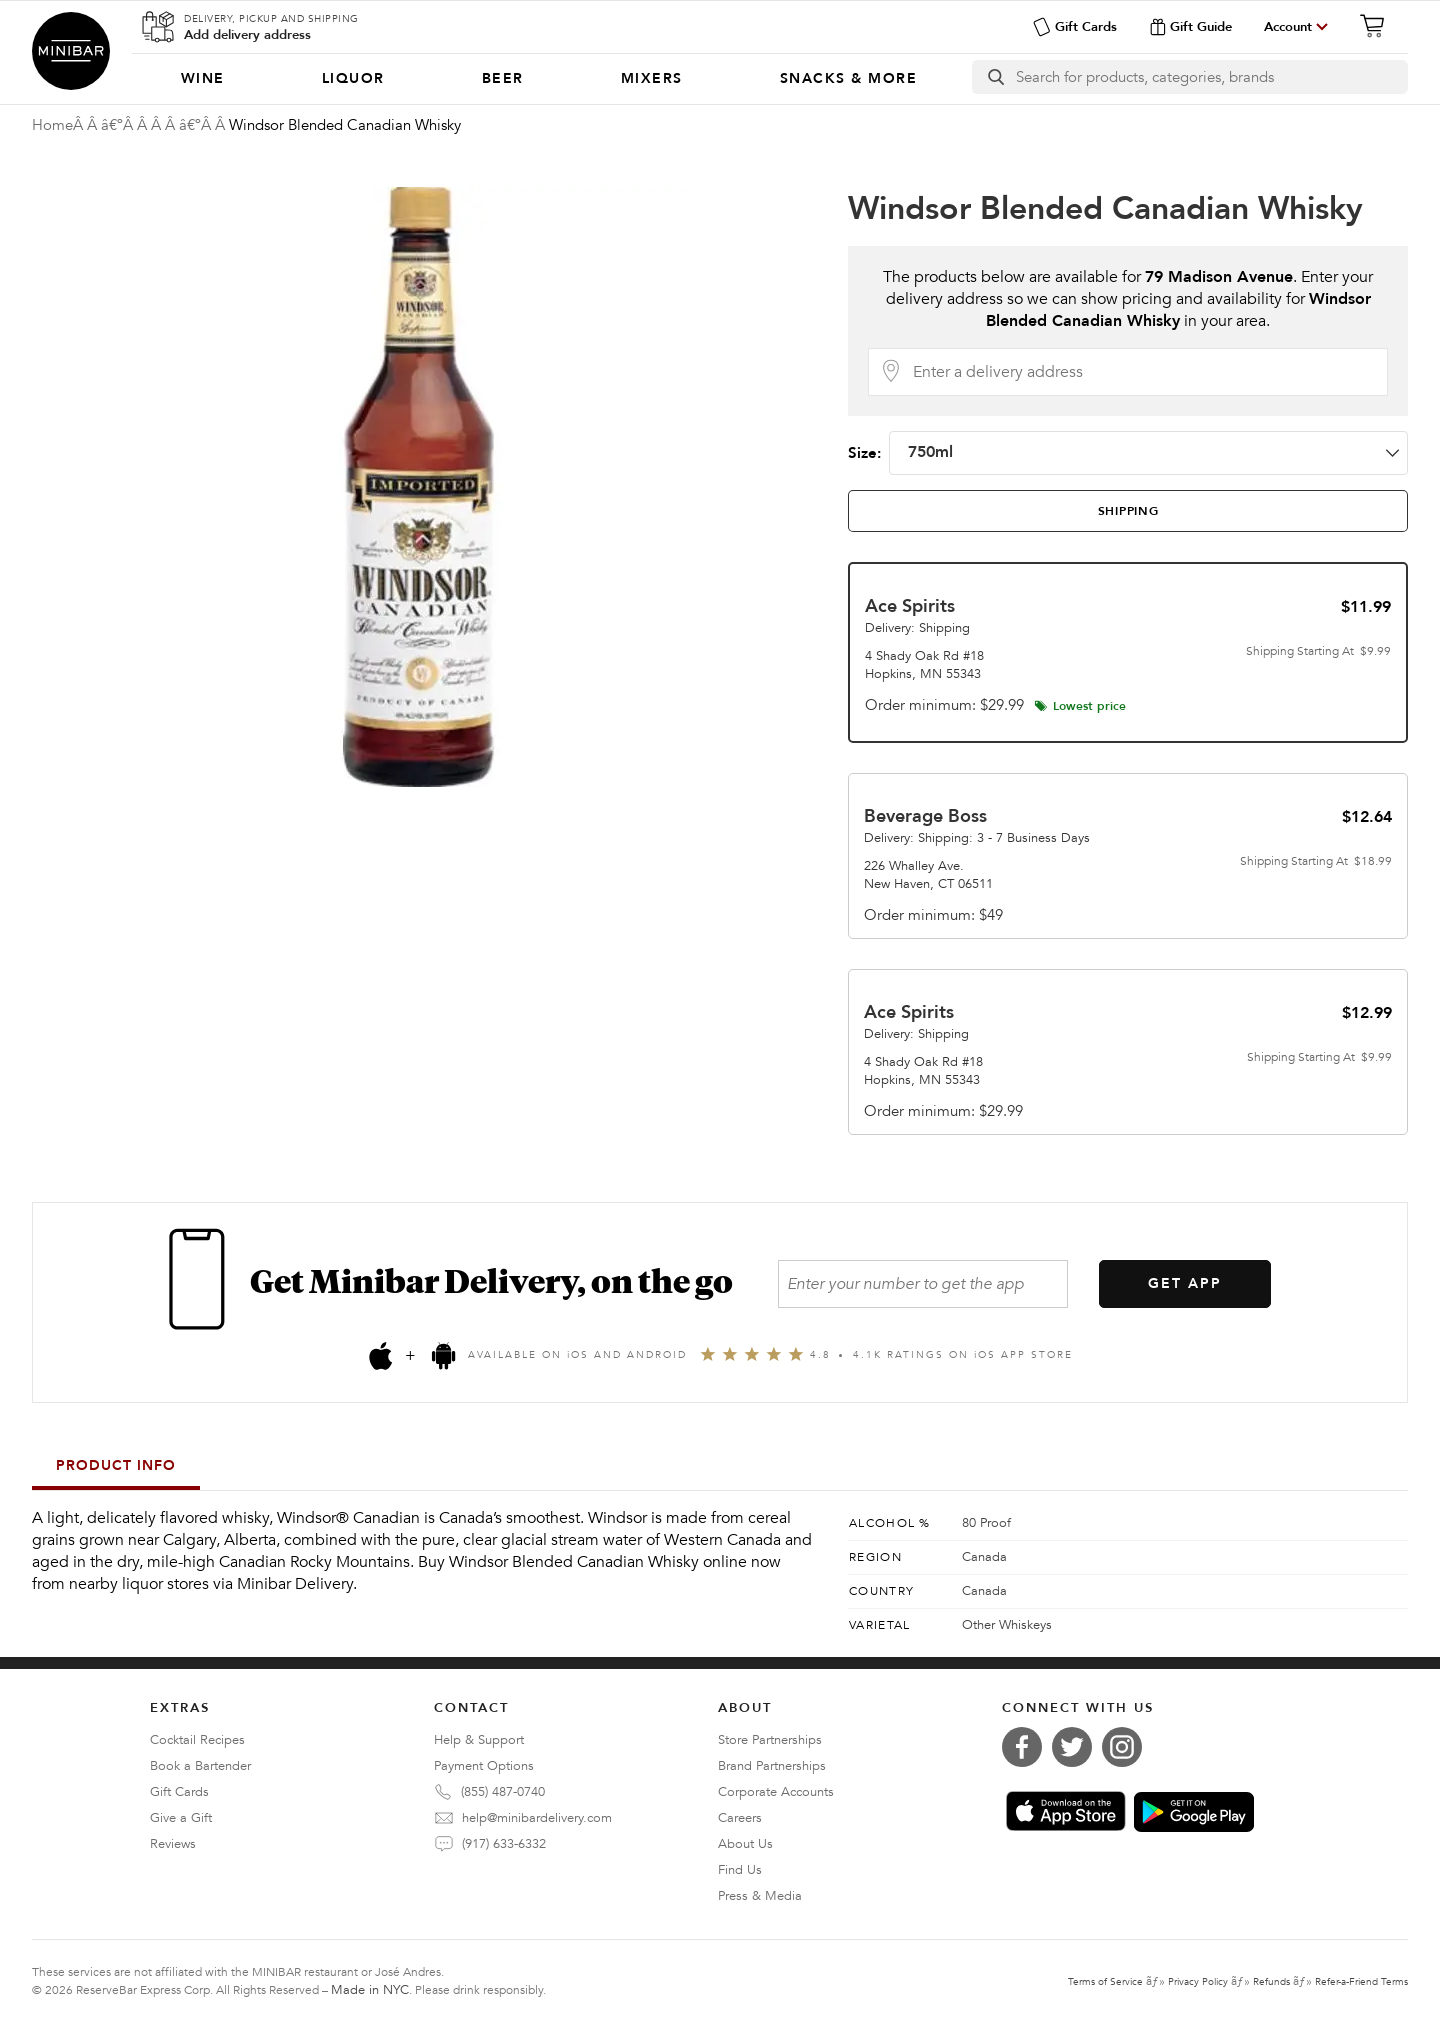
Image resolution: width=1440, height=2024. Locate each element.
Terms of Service (1105, 1982)
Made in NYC (370, 1990)
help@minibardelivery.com (537, 1818)
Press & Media (760, 1896)
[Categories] (549, 79)
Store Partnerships (770, 1740)
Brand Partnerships (772, 1766)
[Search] (1211, 77)
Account (1288, 27)
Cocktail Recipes (197, 1740)
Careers (740, 1818)
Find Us (740, 1870)
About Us (745, 1844)
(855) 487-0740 (503, 1792)
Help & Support (479, 1740)
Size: (1128, 453)
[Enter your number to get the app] (923, 1284)
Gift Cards (1074, 27)
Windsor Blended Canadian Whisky (1105, 209)
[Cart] (1378, 26)
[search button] (994, 77)
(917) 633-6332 (504, 1844)
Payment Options (484, 1766)
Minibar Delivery (71, 51)
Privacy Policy (1198, 1982)
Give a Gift (181, 1818)
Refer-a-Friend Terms (1361, 1982)
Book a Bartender (200, 1766)
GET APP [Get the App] (1185, 1283)
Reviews (173, 1844)
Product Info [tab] (116, 1465)
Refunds (1271, 1982)
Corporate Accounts (776, 1792)
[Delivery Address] (1144, 372)
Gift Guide (1190, 27)
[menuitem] (202, 79)
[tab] (1128, 511)
